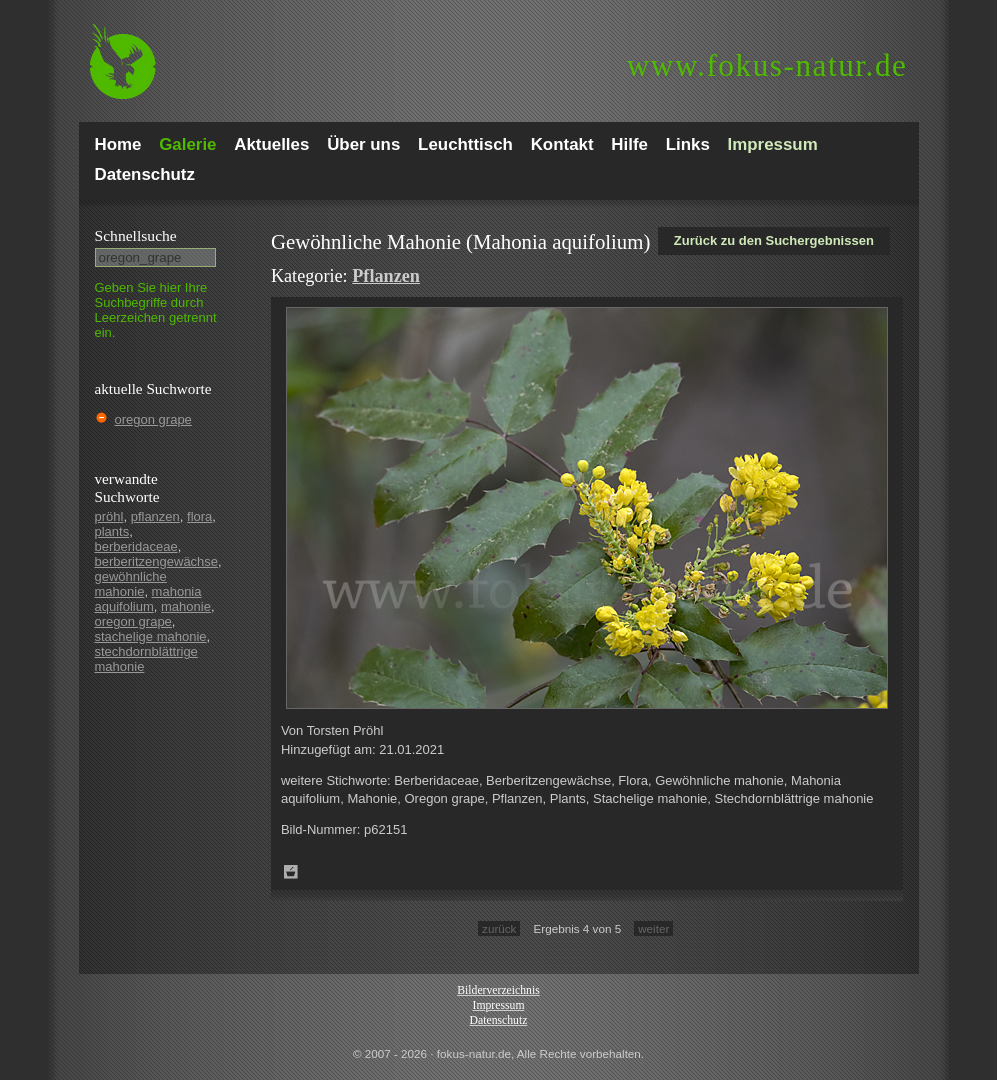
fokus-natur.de (767, 65)
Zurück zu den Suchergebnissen (774, 240)
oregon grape (153, 419)
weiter (653, 928)
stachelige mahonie (151, 636)
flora (199, 516)
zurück (499, 928)
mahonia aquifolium (148, 599)
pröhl (109, 516)
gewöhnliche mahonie (131, 584)
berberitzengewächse (157, 561)
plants (112, 531)
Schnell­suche (136, 235)
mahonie (186, 606)
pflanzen (155, 516)
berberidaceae (136, 546)
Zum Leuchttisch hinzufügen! (291, 872)
